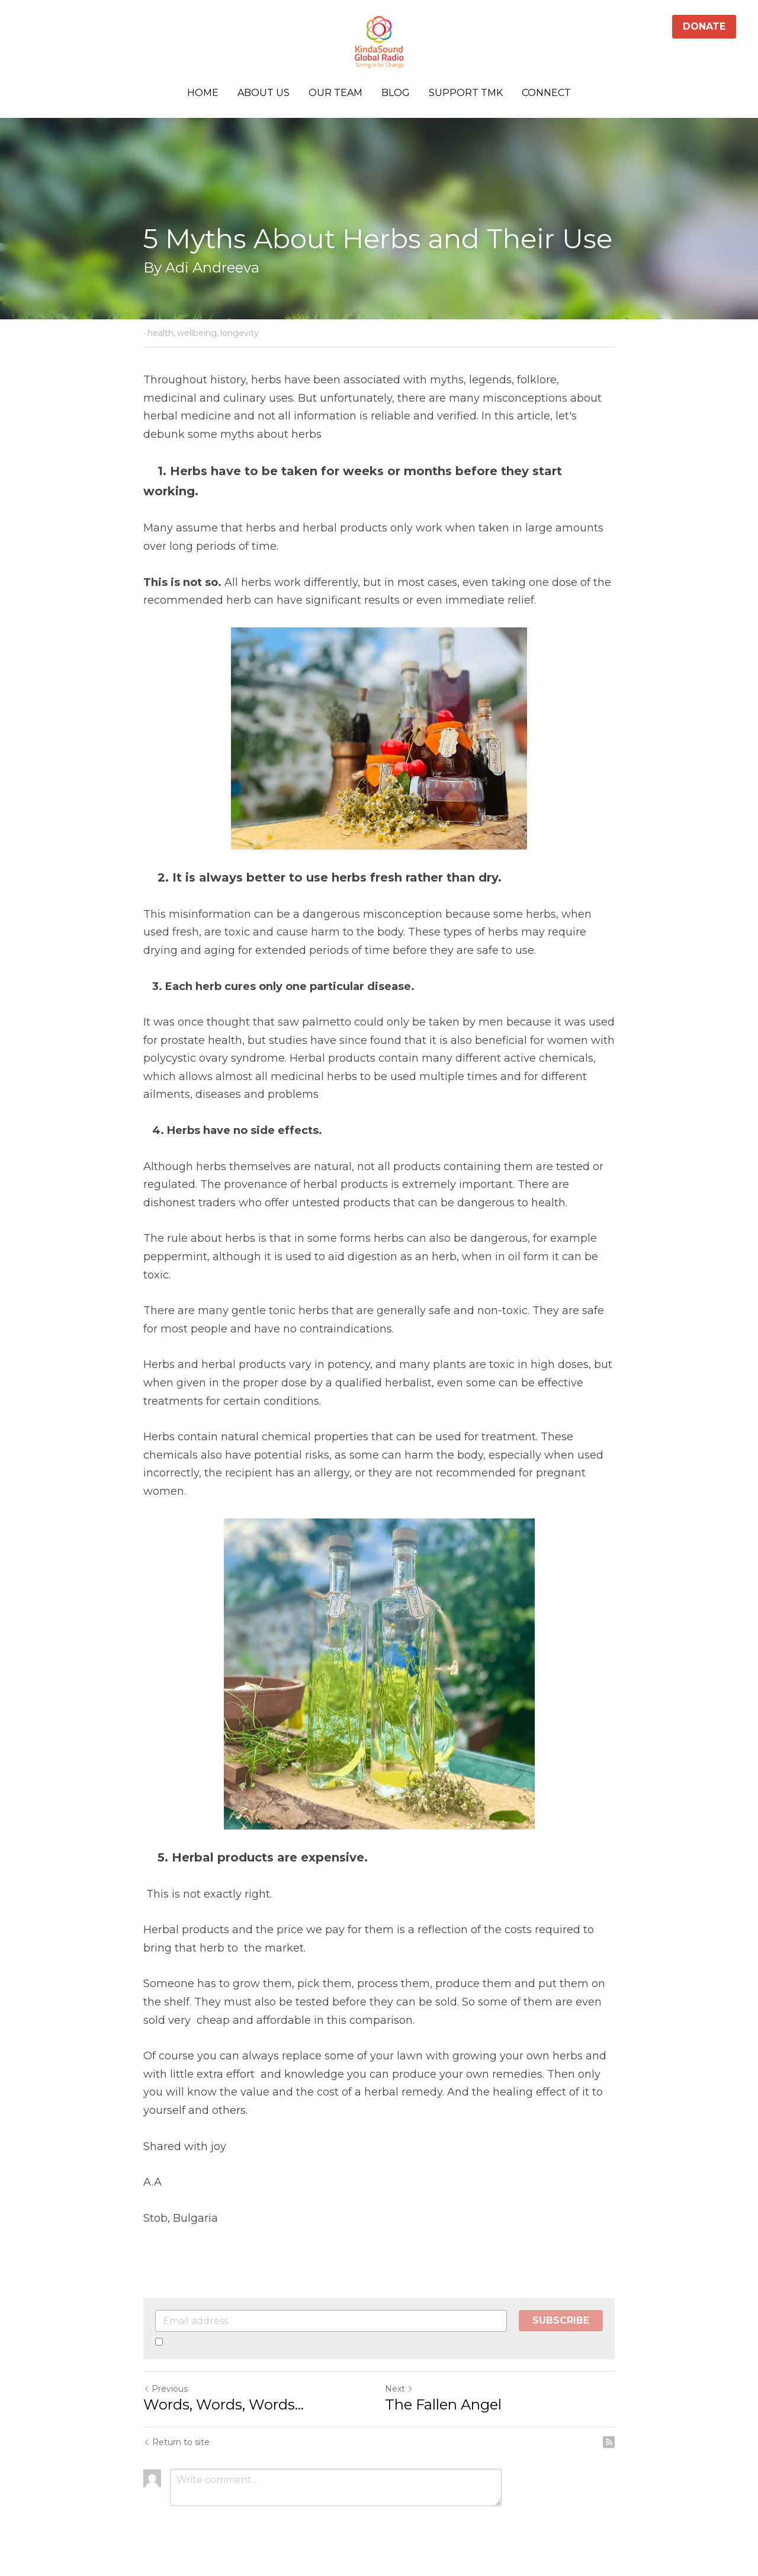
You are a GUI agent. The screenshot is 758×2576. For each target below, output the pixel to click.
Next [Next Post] (399, 2388)
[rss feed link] (609, 2442)
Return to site (176, 2442)
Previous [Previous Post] (165, 2388)
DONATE (704, 26)
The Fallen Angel (443, 2404)
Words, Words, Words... (223, 2404)
